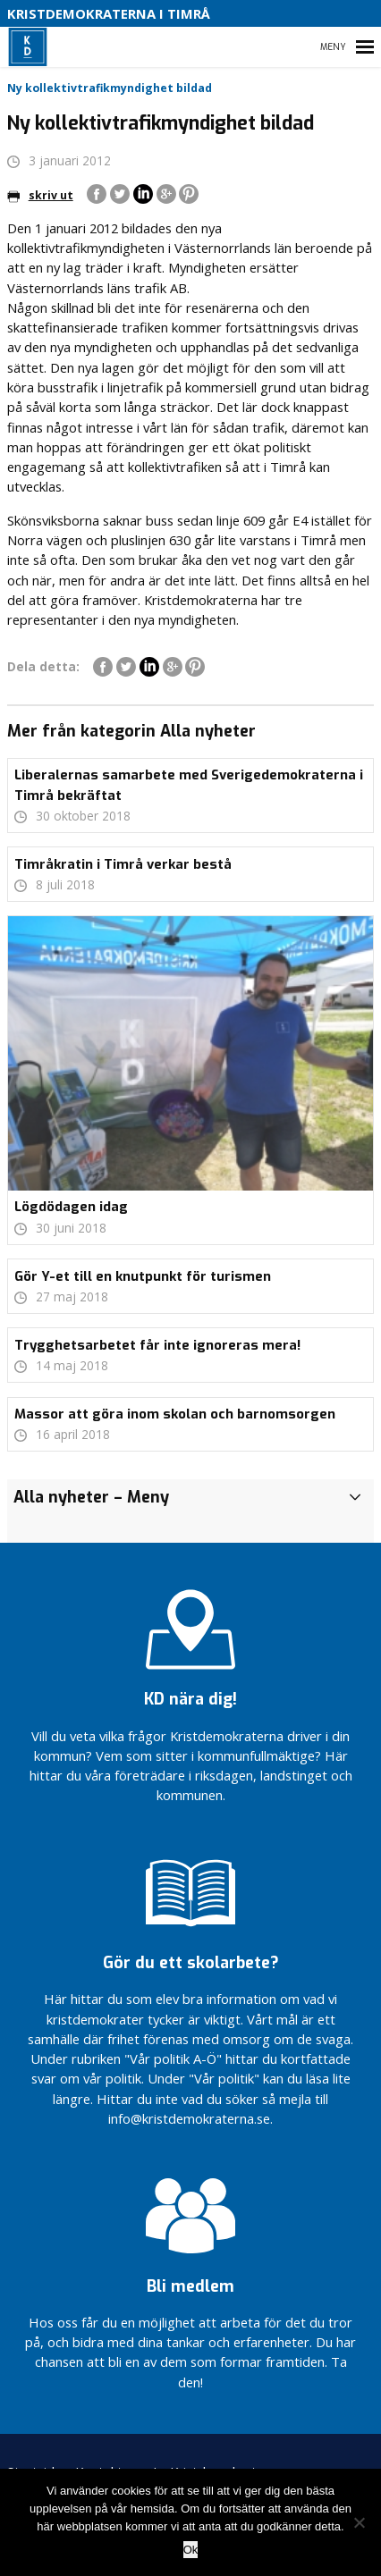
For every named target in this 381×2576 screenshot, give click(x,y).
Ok (191, 2549)
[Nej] (359, 2522)
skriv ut (40, 195)
